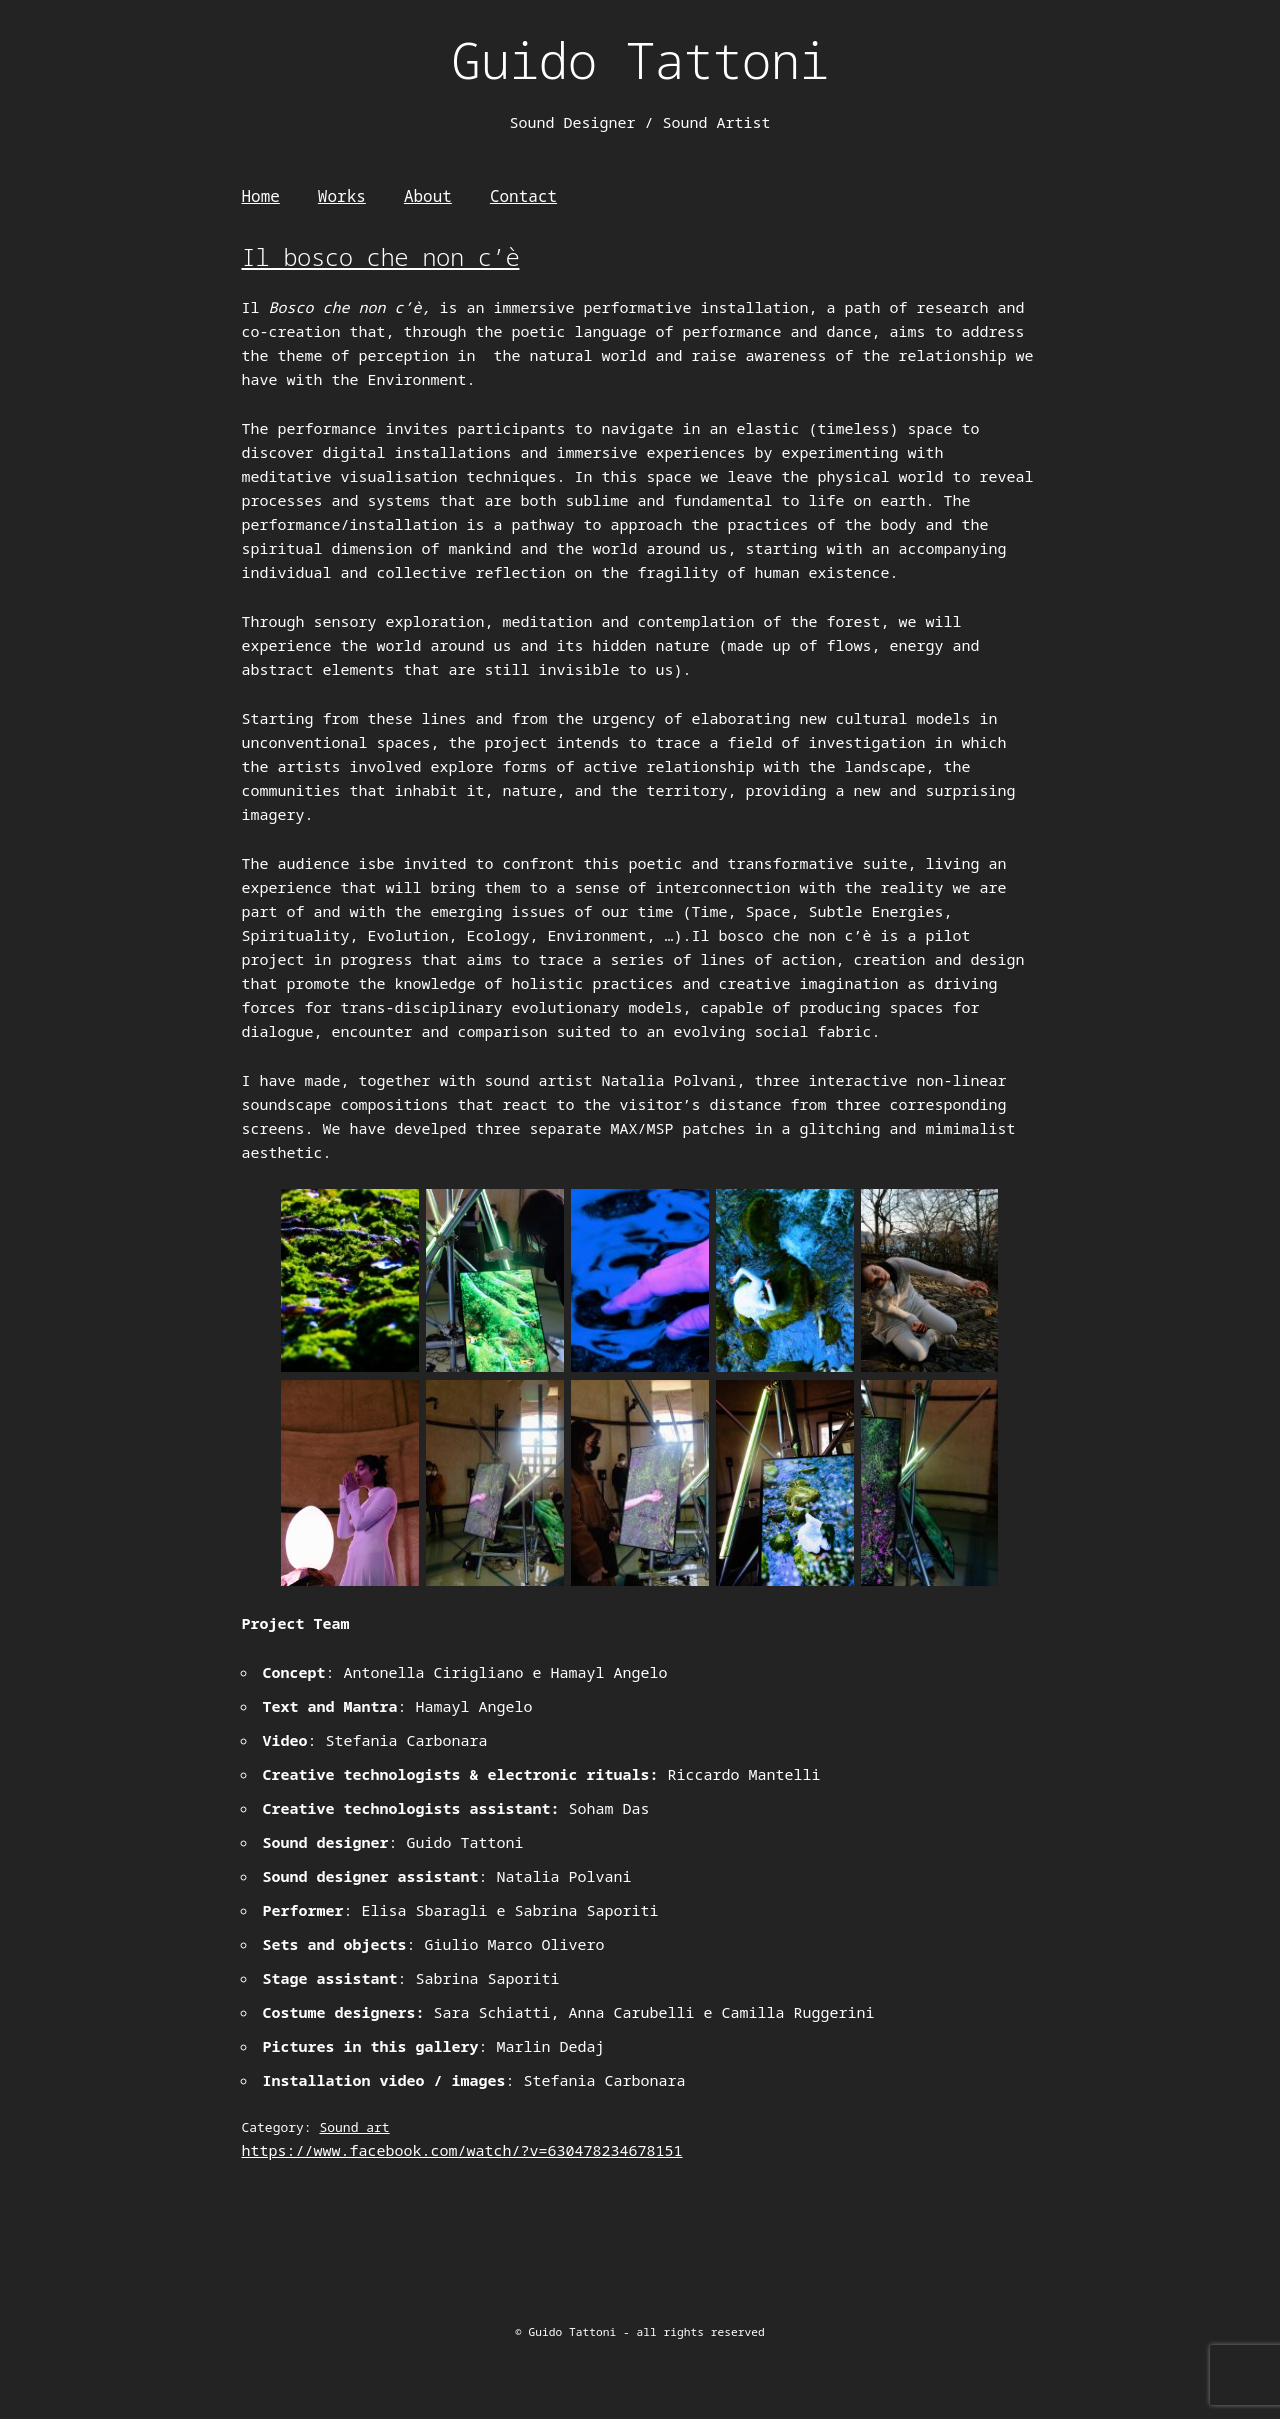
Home (260, 196)
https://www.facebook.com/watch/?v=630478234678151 (461, 2150)
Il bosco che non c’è (380, 256)
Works (342, 196)
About (428, 196)
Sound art (354, 2127)
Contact (523, 196)
